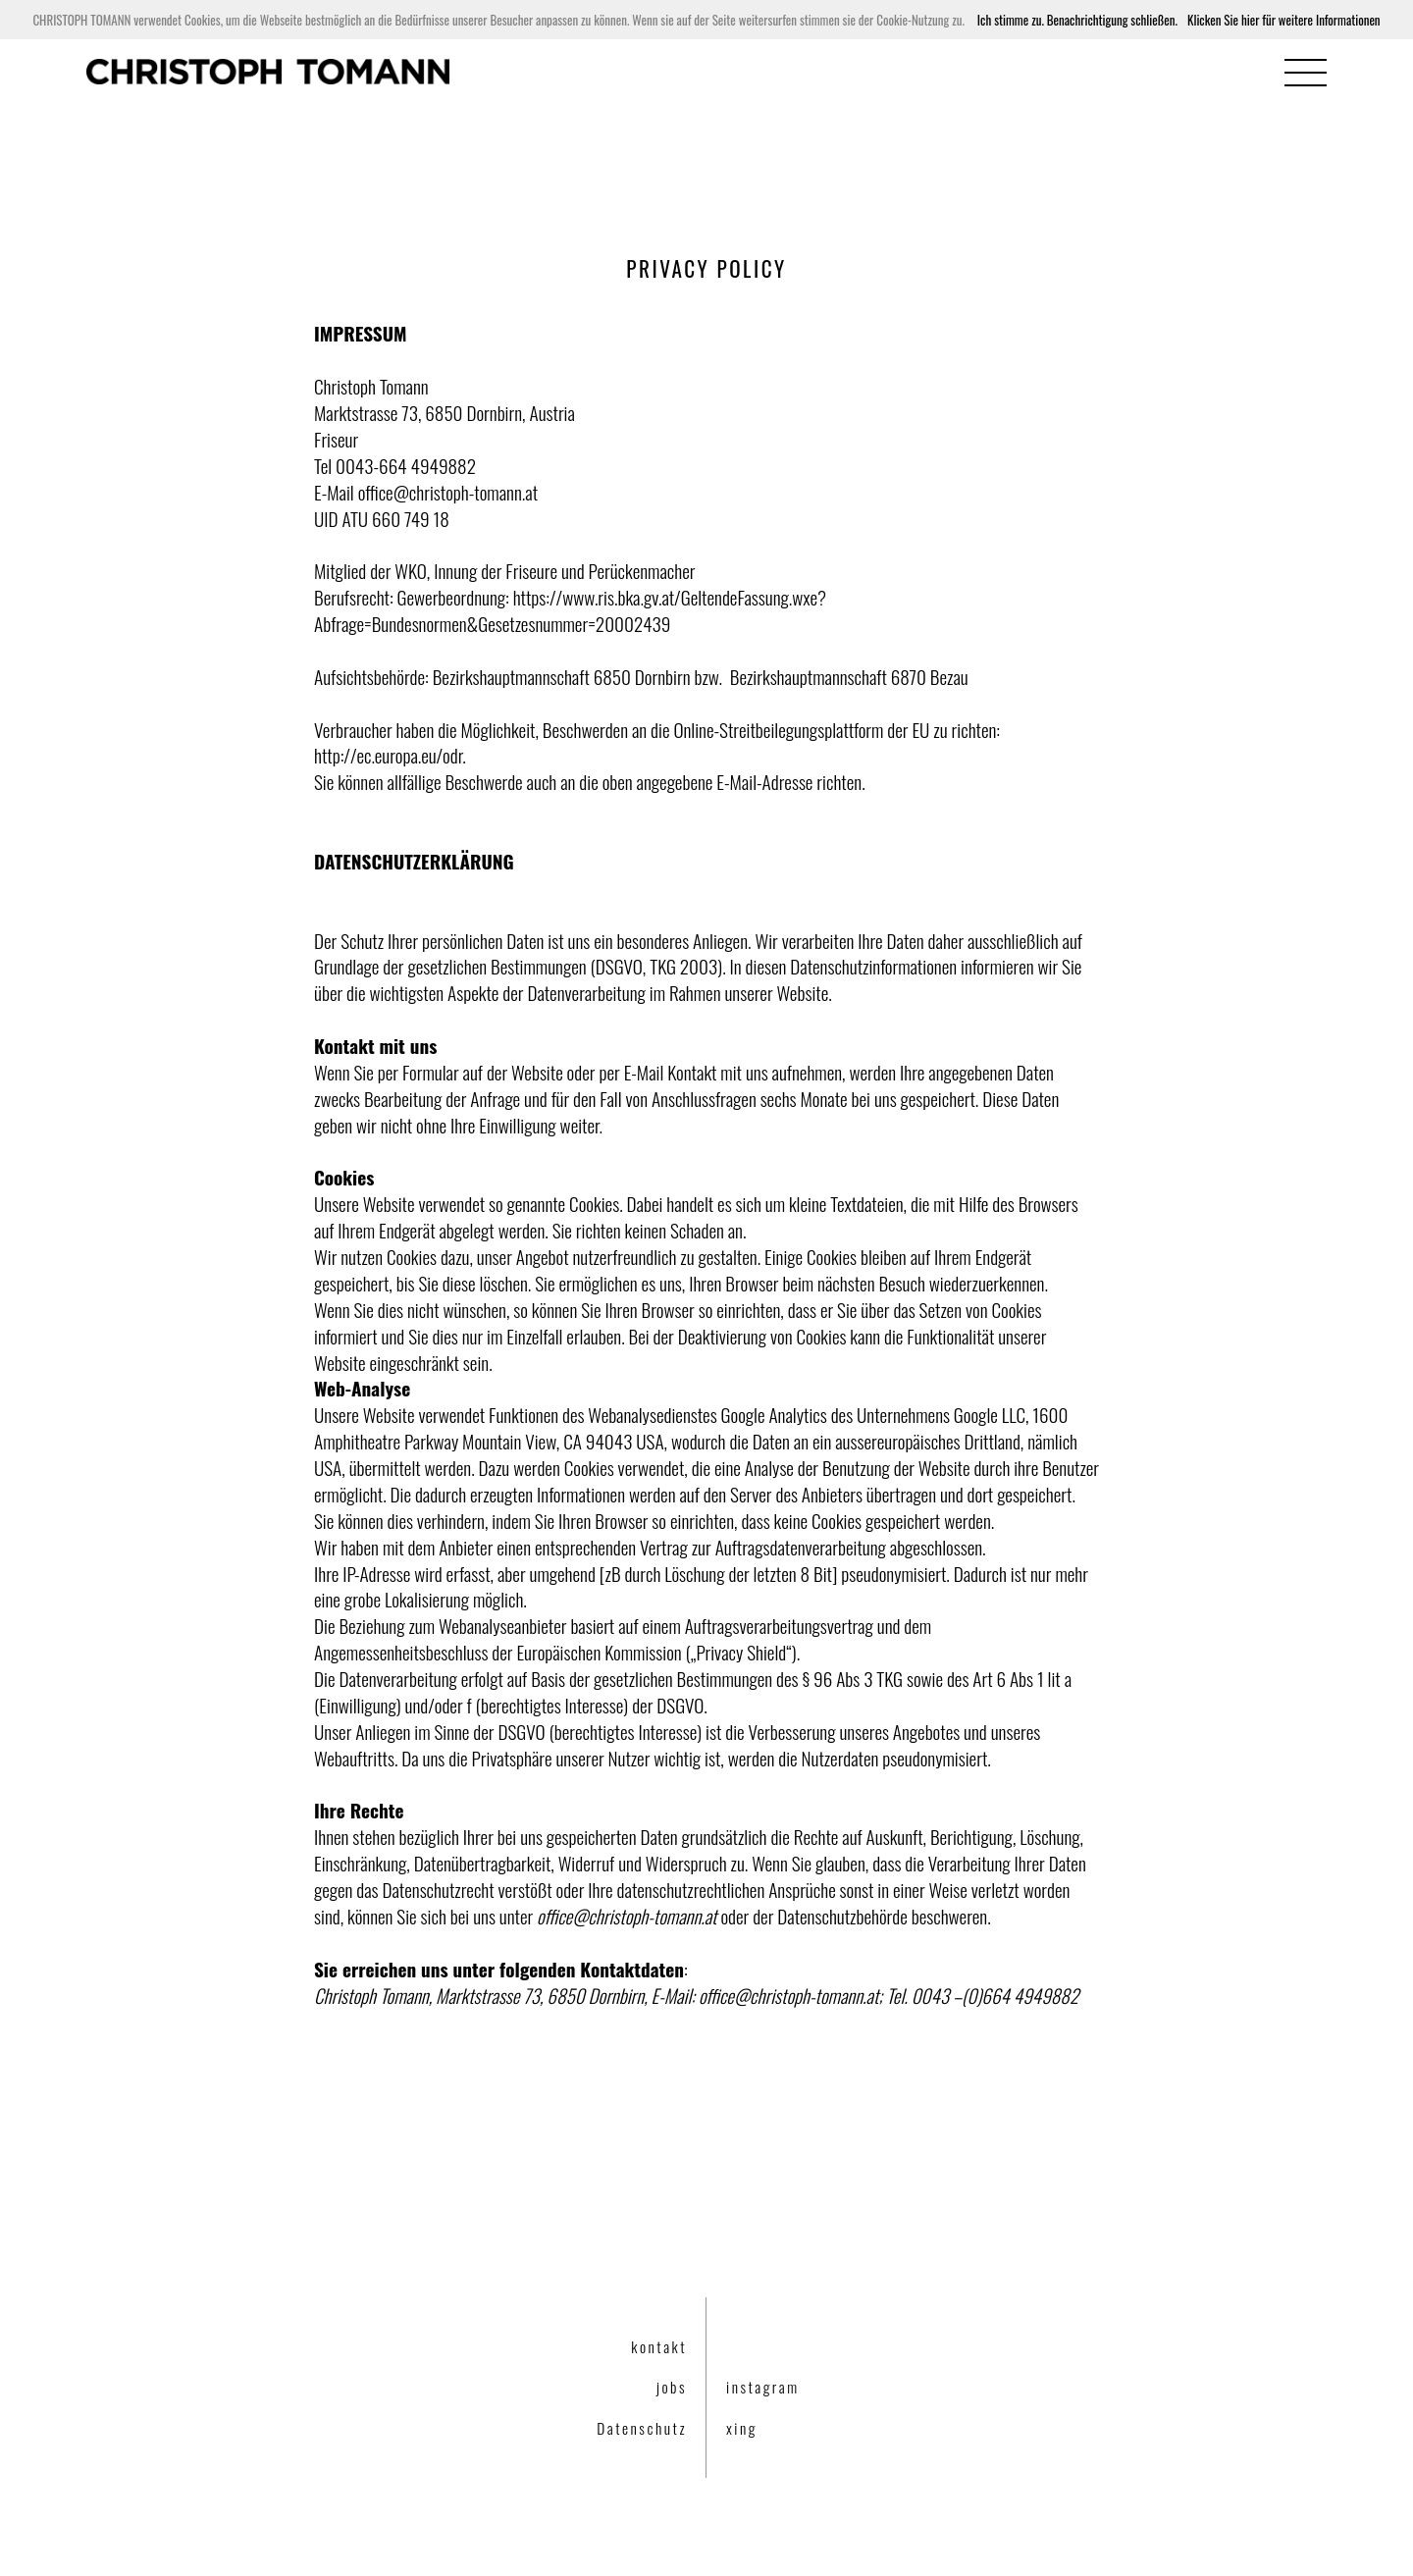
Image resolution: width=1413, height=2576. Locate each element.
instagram (763, 2386)
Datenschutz (642, 2428)
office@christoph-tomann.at (448, 492)
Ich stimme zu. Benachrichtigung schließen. (1077, 19)
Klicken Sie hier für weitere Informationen (1284, 19)
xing (742, 2428)
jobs (671, 2386)
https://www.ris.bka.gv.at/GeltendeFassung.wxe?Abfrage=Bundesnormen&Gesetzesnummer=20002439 (570, 610)
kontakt (659, 2346)
